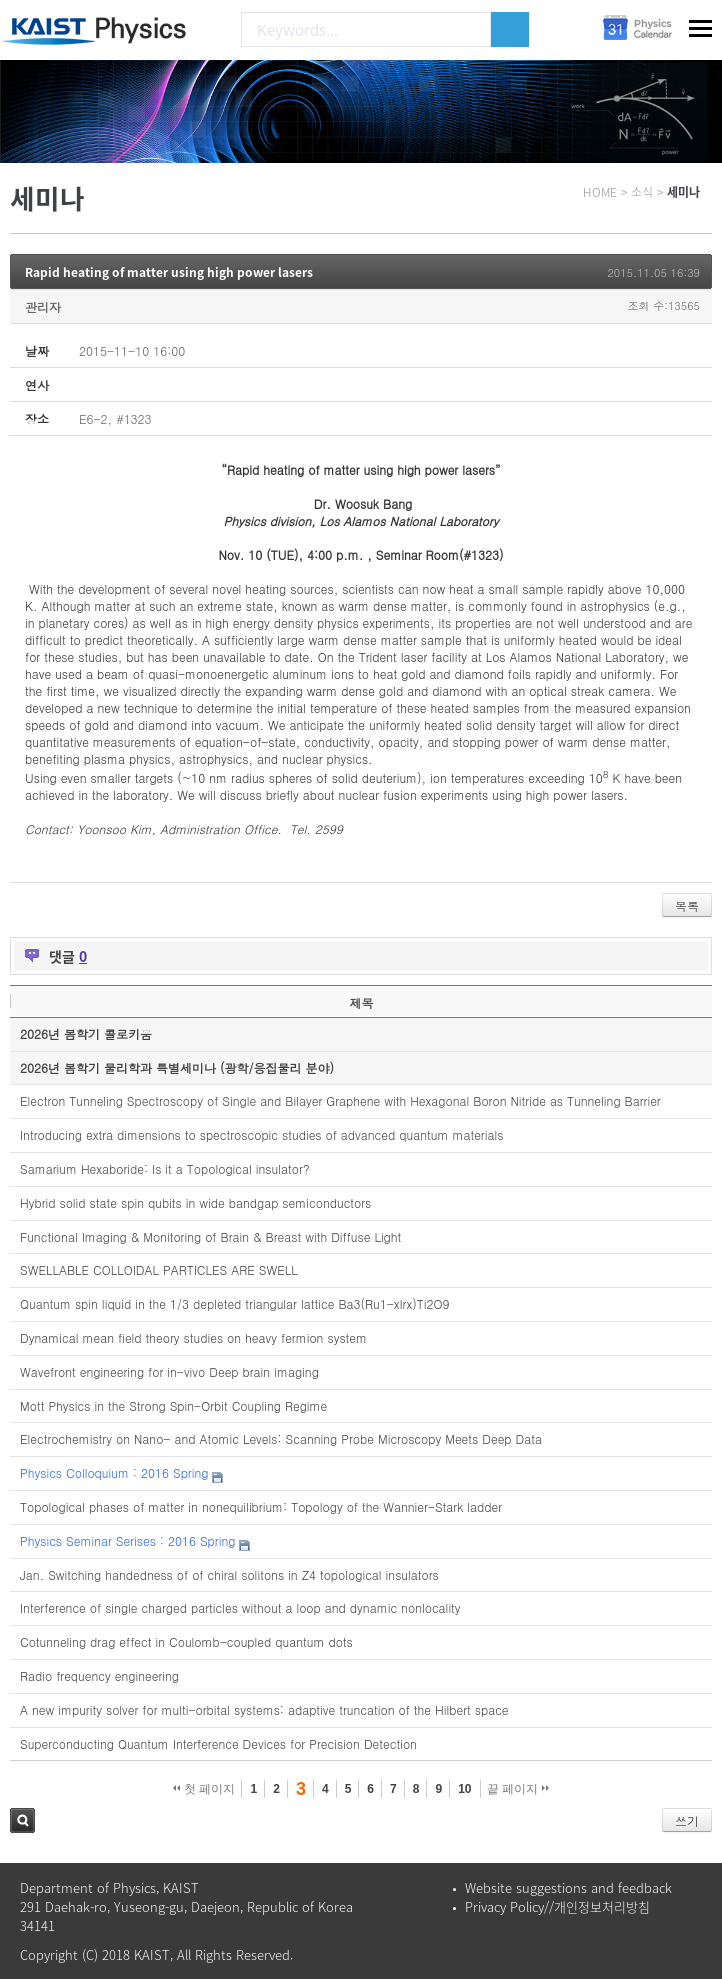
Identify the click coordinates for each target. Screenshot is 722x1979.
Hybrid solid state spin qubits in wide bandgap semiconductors (195, 1202)
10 (464, 1789)
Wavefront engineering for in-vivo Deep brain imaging (169, 1371)
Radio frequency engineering (99, 1675)
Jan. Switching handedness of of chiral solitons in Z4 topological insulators (229, 1574)
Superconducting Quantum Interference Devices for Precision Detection (218, 1743)
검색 (22, 1820)
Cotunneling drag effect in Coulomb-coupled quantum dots (186, 1641)
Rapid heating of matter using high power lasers (169, 272)
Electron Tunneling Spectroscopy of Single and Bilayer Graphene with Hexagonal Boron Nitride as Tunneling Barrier (340, 1100)
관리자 (43, 306)
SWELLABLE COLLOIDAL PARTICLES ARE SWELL (159, 1269)
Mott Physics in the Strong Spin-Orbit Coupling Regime (173, 1405)
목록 (687, 905)
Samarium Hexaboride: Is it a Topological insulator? (165, 1168)
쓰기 (687, 1820)
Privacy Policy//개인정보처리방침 (557, 1906)
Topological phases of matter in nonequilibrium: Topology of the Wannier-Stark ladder (261, 1506)
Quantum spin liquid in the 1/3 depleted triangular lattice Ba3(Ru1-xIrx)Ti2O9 (234, 1303)
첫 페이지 (204, 1789)
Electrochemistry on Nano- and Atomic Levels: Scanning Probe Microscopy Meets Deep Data (281, 1438)
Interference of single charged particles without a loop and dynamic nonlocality (240, 1607)
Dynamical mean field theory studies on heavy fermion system (193, 1337)
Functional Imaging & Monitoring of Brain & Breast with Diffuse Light (210, 1236)
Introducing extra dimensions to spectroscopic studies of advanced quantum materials (261, 1134)
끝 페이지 (518, 1789)
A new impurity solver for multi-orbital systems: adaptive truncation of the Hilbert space (264, 1709)
